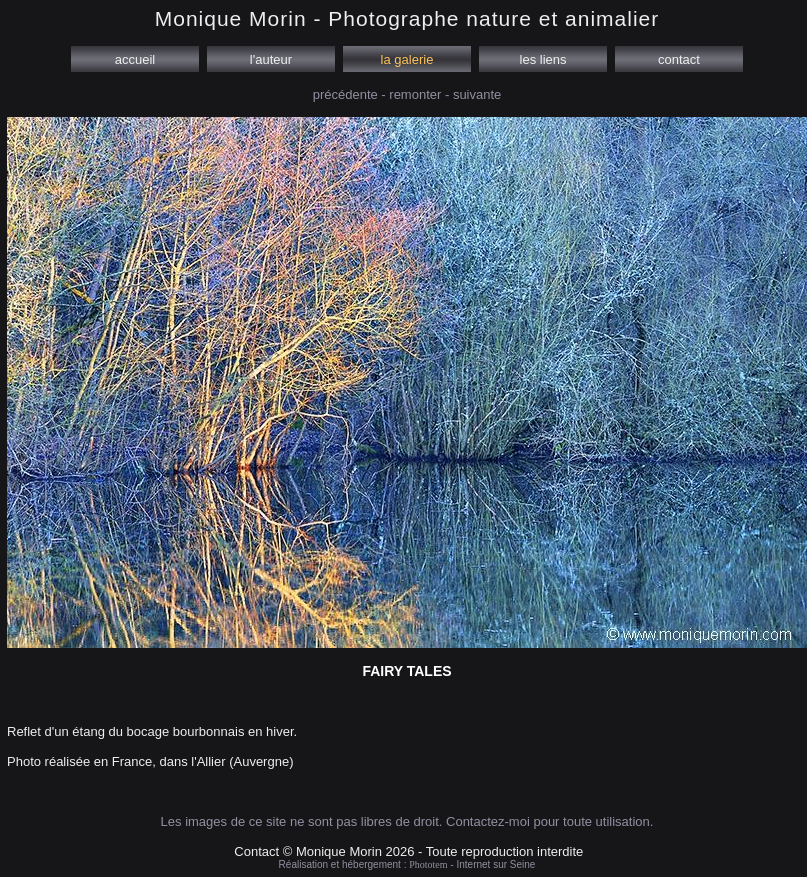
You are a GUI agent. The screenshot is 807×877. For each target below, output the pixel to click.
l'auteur (271, 59)
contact (678, 59)
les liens (543, 59)
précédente (345, 94)
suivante (477, 94)
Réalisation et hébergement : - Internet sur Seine (407, 864)
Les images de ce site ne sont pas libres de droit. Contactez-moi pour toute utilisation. (407, 821)
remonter (415, 94)
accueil (135, 59)
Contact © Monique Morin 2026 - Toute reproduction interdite (408, 851)
